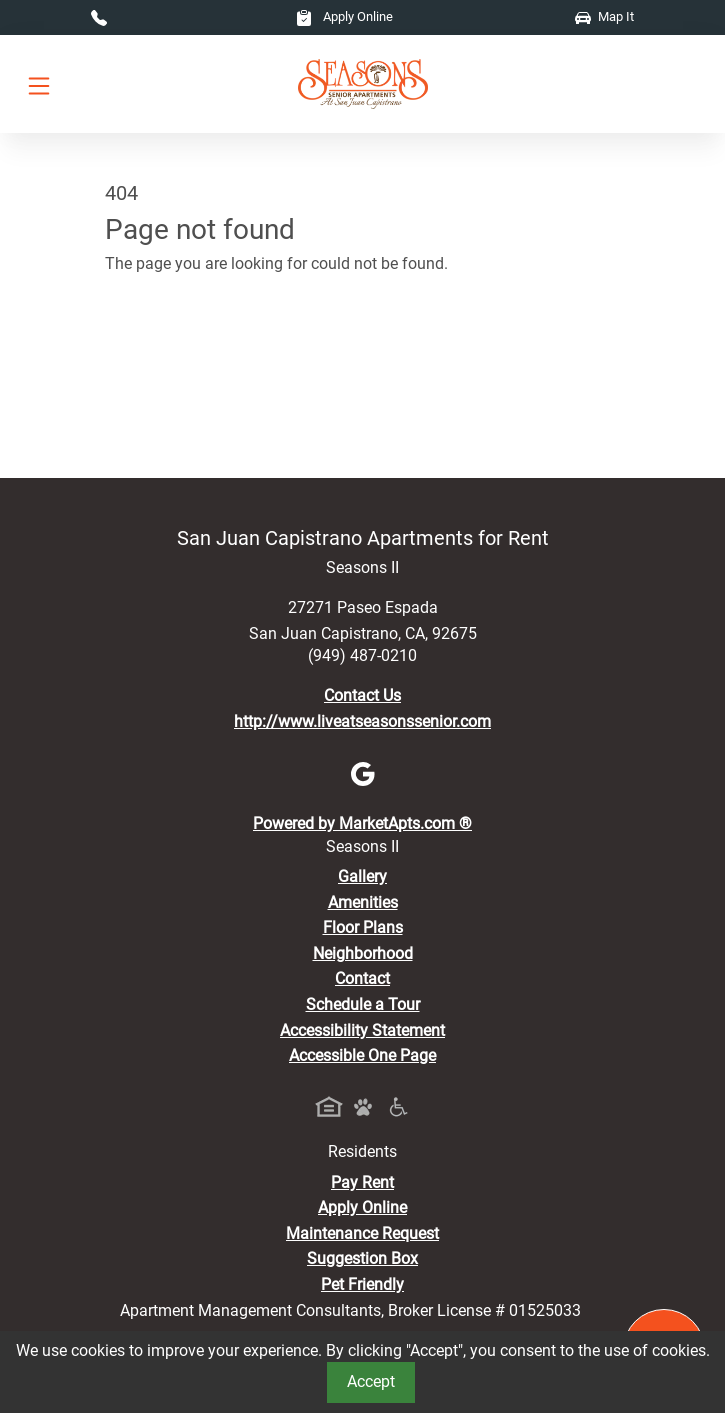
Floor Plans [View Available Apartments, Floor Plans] (363, 927)
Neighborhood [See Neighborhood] (363, 953)
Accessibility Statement (362, 1030)
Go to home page (165, 351)
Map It (604, 16)
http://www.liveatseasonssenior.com (362, 721)
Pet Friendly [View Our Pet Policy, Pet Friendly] (362, 1284)
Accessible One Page (362, 1055)
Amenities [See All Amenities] (363, 902)
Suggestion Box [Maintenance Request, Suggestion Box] (362, 1258)
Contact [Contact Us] (362, 978)
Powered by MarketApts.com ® (362, 823)
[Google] (363, 772)
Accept (371, 1381)
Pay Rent (362, 1182)
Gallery (362, 876)
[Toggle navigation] (39, 84)
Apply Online (344, 16)
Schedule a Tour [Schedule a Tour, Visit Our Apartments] (363, 1004)
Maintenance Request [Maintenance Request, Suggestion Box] (362, 1233)
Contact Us (362, 695)
